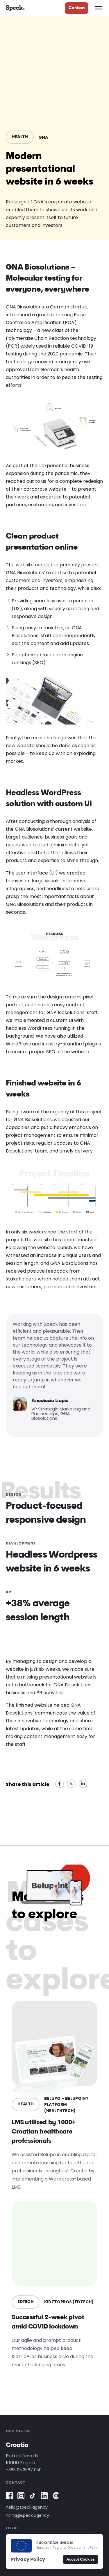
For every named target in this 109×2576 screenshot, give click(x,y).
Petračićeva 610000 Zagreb (22, 2459)
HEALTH (20, 137)
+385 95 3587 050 (24, 2470)
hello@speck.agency (27, 2507)
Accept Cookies (80, 2559)
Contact (77, 8)
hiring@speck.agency (27, 2515)
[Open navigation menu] (98, 8)
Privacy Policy (28, 2559)
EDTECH (25, 2302)
